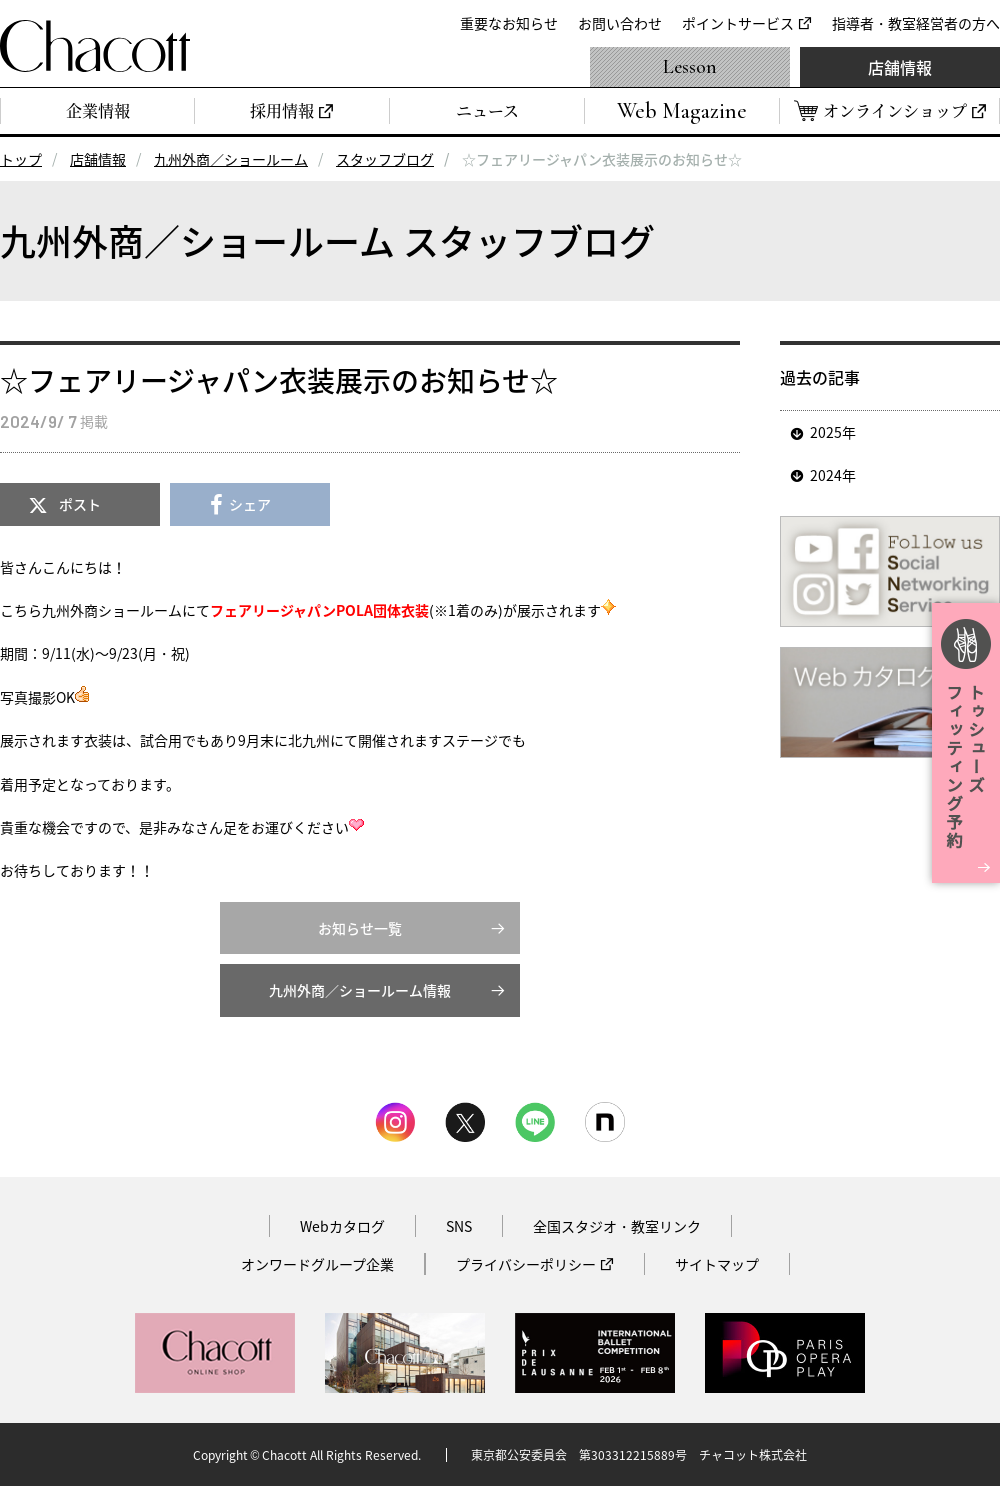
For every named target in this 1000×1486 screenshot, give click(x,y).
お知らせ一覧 (360, 928)
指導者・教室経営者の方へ (916, 23)
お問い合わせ (620, 23)
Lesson (690, 67)
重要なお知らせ (509, 23)
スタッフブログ (385, 159)
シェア (250, 504)
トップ (21, 159)
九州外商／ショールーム (231, 159)
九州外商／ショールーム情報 (360, 990)
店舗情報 (900, 67)
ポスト (80, 504)
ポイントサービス (738, 23)
